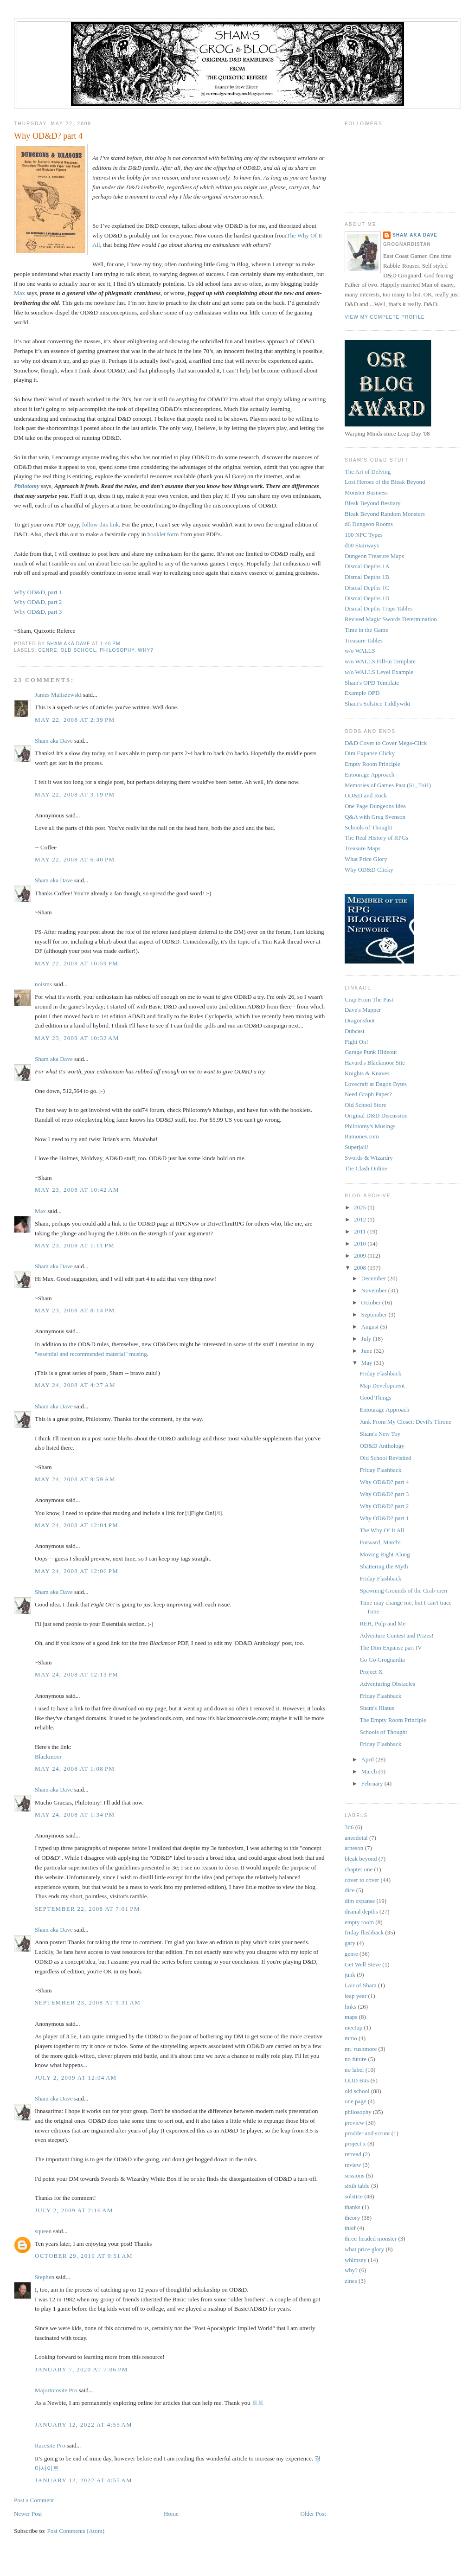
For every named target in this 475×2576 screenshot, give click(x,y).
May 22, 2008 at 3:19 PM (75, 794)
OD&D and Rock (366, 795)
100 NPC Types (364, 534)
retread (353, 2154)
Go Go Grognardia (381, 1659)
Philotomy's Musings (370, 1126)
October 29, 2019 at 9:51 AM (84, 2255)
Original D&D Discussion (376, 1115)
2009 (360, 1255)
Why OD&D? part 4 (384, 1481)
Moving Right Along (384, 1554)
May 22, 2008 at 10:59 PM (76, 963)
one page (355, 2101)
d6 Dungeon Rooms (369, 523)
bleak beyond (361, 1858)
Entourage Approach (369, 774)
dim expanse (360, 1900)
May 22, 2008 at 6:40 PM (75, 859)
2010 (360, 1243)
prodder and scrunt (367, 2133)
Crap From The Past (369, 999)
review (353, 2164)
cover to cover (362, 1879)
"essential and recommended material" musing (91, 1353)
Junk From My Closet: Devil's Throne (405, 1421)
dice (350, 1890)
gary (350, 1943)
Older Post (313, 2513)
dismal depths (361, 1911)
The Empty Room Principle (392, 1719)
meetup (353, 2027)
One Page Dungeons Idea (375, 806)
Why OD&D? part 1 (384, 1518)
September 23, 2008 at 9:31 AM (88, 2002)
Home (171, 2513)
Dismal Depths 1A (367, 566)
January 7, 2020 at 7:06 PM (81, 2369)
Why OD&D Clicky (369, 869)
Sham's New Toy (379, 1433)
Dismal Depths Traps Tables (379, 608)
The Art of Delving (368, 471)
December (374, 1278)
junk (350, 1974)
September (375, 1314)
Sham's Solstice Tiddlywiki (378, 703)
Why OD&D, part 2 (38, 601)
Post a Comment (34, 2500)
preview (354, 2122)
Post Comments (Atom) (76, 2530)
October (371, 1302)
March (370, 1771)
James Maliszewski (58, 694)
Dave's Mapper (363, 1009)
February (373, 1783)
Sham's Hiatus (376, 1707)
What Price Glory (366, 858)
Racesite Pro (50, 2445)
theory (352, 2217)
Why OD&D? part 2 (384, 1506)
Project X (370, 1671)
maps (351, 2016)
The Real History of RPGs (376, 837)
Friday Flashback (380, 1373)
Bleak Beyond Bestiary (373, 503)
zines (351, 2280)
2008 (360, 1267)
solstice (354, 2196)
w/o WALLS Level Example (379, 671)
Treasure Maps (362, 848)
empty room (359, 1922)
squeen (43, 2231)
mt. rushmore (361, 2048)
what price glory (364, 2249)
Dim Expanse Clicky (370, 753)
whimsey (355, 2259)
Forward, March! (380, 1542)
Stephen (44, 2277)
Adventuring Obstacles (387, 1683)
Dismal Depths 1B (367, 576)
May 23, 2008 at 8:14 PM (75, 1310)
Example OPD (362, 692)
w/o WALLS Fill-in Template (380, 661)
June (367, 1350)
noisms (43, 984)
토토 (258, 2402)
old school (78, 650)
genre (47, 650)
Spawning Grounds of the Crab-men (403, 1590)
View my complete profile (385, 317)
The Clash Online (366, 1168)
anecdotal (356, 1837)
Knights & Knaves (367, 1073)
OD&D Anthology (381, 1445)
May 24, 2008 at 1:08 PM (75, 1768)
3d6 (349, 1827)
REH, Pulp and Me (382, 1623)
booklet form (163, 534)
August (370, 1326)
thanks (352, 2206)
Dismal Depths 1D (367, 598)
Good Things (375, 1397)
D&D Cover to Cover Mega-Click (386, 742)
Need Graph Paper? (368, 1094)
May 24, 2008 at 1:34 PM (75, 1814)
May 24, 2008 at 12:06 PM (76, 1570)
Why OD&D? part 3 (384, 1493)
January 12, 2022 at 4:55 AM (83, 2424)
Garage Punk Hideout (371, 1051)
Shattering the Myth (383, 1566)
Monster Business (366, 492)
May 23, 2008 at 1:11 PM (75, 1245)
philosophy (117, 650)
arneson (354, 1847)
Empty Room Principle (372, 763)
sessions (355, 2175)
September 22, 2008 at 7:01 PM (87, 1908)
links (350, 2006)
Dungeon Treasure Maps (374, 555)
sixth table (357, 2185)
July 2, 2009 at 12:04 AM (75, 2077)
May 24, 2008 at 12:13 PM (76, 1674)
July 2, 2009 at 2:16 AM (74, 2210)
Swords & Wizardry (369, 1157)
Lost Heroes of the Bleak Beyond (385, 481)
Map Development (381, 1385)
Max (19, 292)
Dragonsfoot (360, 1020)
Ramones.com (362, 1136)
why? (145, 650)
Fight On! (356, 1041)
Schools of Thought (368, 827)
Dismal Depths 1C (367, 587)
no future (355, 2059)
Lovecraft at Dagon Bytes (376, 1083)
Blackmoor (48, 1756)
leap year (355, 1995)
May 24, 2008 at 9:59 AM (75, 1479)
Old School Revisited (385, 1457)
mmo (351, 2038)
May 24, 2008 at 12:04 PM (76, 1525)
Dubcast (355, 1031)
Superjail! (356, 1146)
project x (355, 2143)
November (374, 1290)
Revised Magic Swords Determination (391, 619)
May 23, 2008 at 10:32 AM (77, 1037)
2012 (360, 1219)
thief (350, 2227)
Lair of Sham (361, 1985)
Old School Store (365, 1104)
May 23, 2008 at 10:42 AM (77, 1189)
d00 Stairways (362, 545)
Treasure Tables (364, 640)
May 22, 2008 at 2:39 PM (75, 719)
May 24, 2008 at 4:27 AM (75, 1384)
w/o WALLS (360, 650)
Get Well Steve (363, 1964)
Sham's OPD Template (372, 682)
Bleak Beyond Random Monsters (385, 513)
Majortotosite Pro (56, 2390)
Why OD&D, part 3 (38, 611)
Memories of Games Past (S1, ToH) (388, 785)
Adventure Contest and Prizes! (396, 1635)
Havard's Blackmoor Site (375, 1062)
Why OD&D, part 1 (38, 592)
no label (354, 2069)
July (367, 1338)
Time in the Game (366, 629)
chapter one (358, 1869)
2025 (360, 1207)
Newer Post (28, 2513)
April (368, 1759)
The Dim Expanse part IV (390, 1647)
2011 (360, 1231)
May (367, 1362)
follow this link (100, 524)
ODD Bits (357, 2080)
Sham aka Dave (54, 740)
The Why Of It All (381, 1530)
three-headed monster (371, 2238)
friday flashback (364, 1932)
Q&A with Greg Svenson (375, 816)
